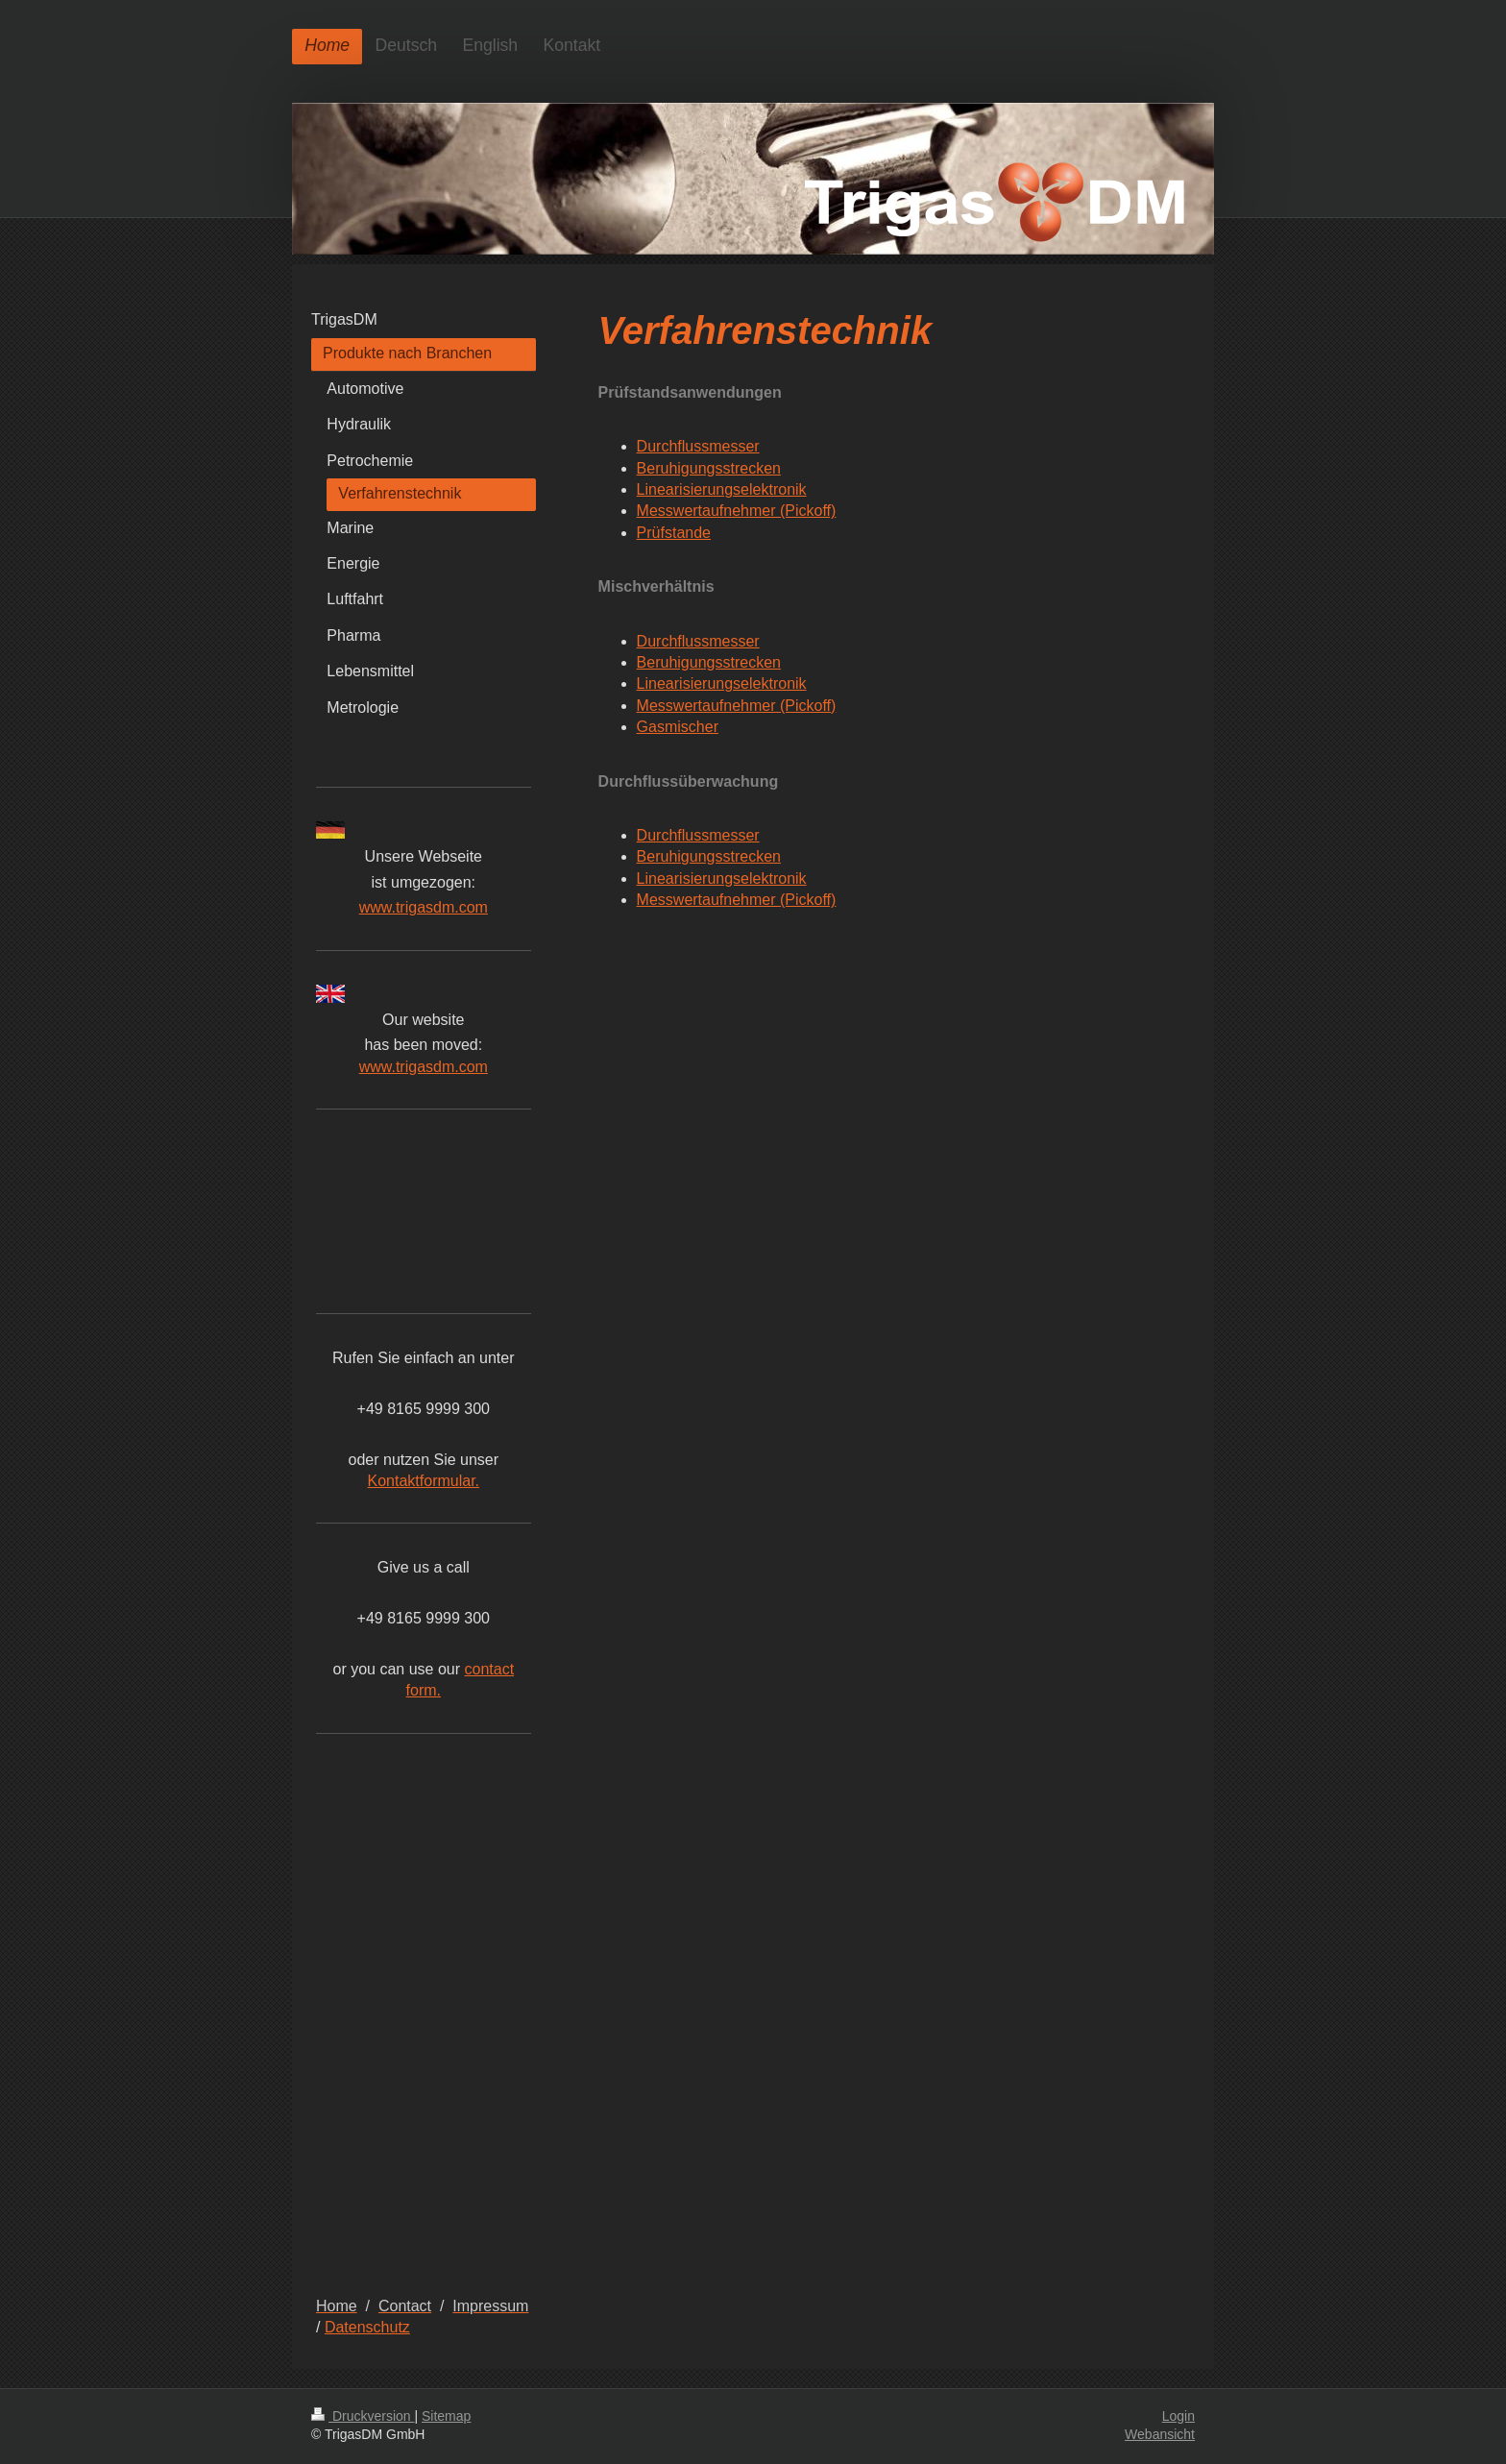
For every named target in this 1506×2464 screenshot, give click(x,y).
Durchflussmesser (698, 446)
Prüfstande (674, 533)
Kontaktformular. (424, 1481)
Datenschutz (367, 2327)
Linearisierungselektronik (722, 489)
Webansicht (1160, 2434)
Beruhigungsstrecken (709, 468)
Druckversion (362, 2416)
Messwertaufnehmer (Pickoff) (737, 510)
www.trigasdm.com (423, 907)
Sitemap (446, 2416)
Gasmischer (677, 727)
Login (1178, 2416)
